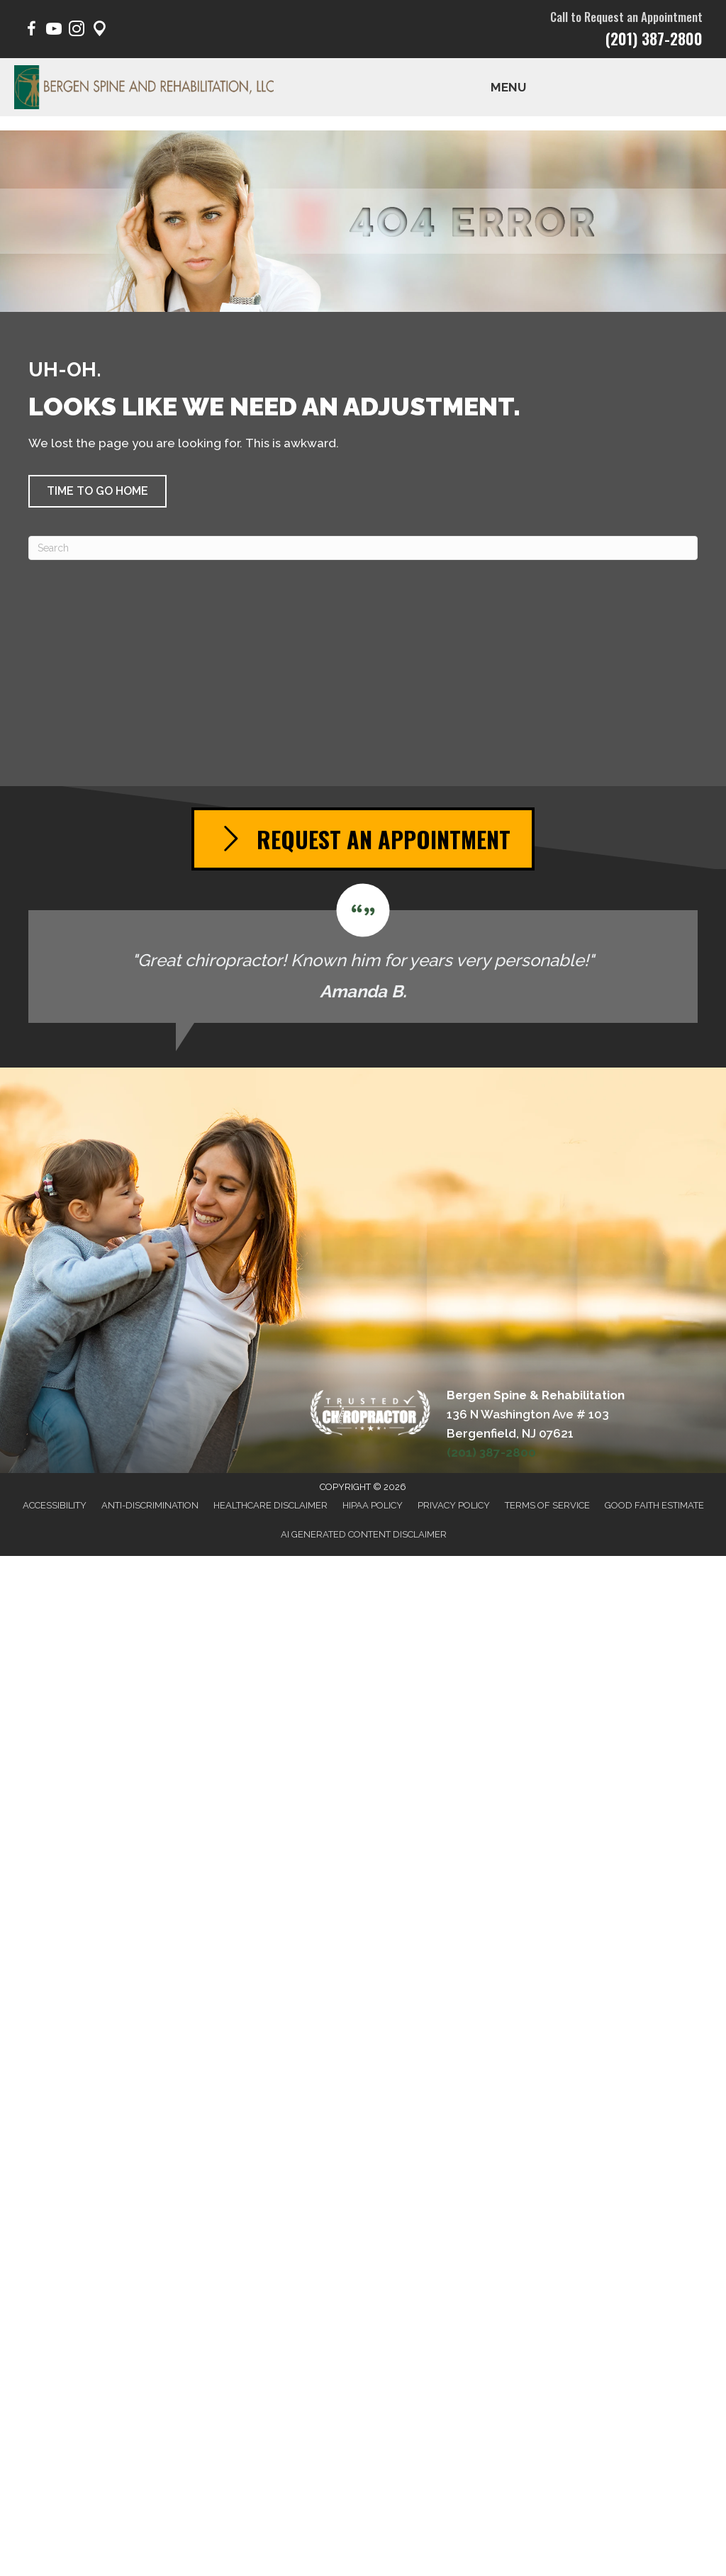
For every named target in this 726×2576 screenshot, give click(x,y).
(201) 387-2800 (654, 38)
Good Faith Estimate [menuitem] (654, 1505)
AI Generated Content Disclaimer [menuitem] (364, 1534)
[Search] (363, 548)
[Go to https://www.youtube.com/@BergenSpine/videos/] (54, 31)
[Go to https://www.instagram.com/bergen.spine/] (76, 31)
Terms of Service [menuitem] (547, 1505)
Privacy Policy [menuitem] (454, 1505)
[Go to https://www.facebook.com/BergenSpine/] (31, 31)
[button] (97, 491)
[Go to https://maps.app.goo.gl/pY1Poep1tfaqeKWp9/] (99, 31)
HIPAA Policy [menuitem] (372, 1505)
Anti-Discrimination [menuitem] (150, 1505)
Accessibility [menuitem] (54, 1505)
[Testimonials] (363, 953)
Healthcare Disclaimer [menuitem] (270, 1505)
